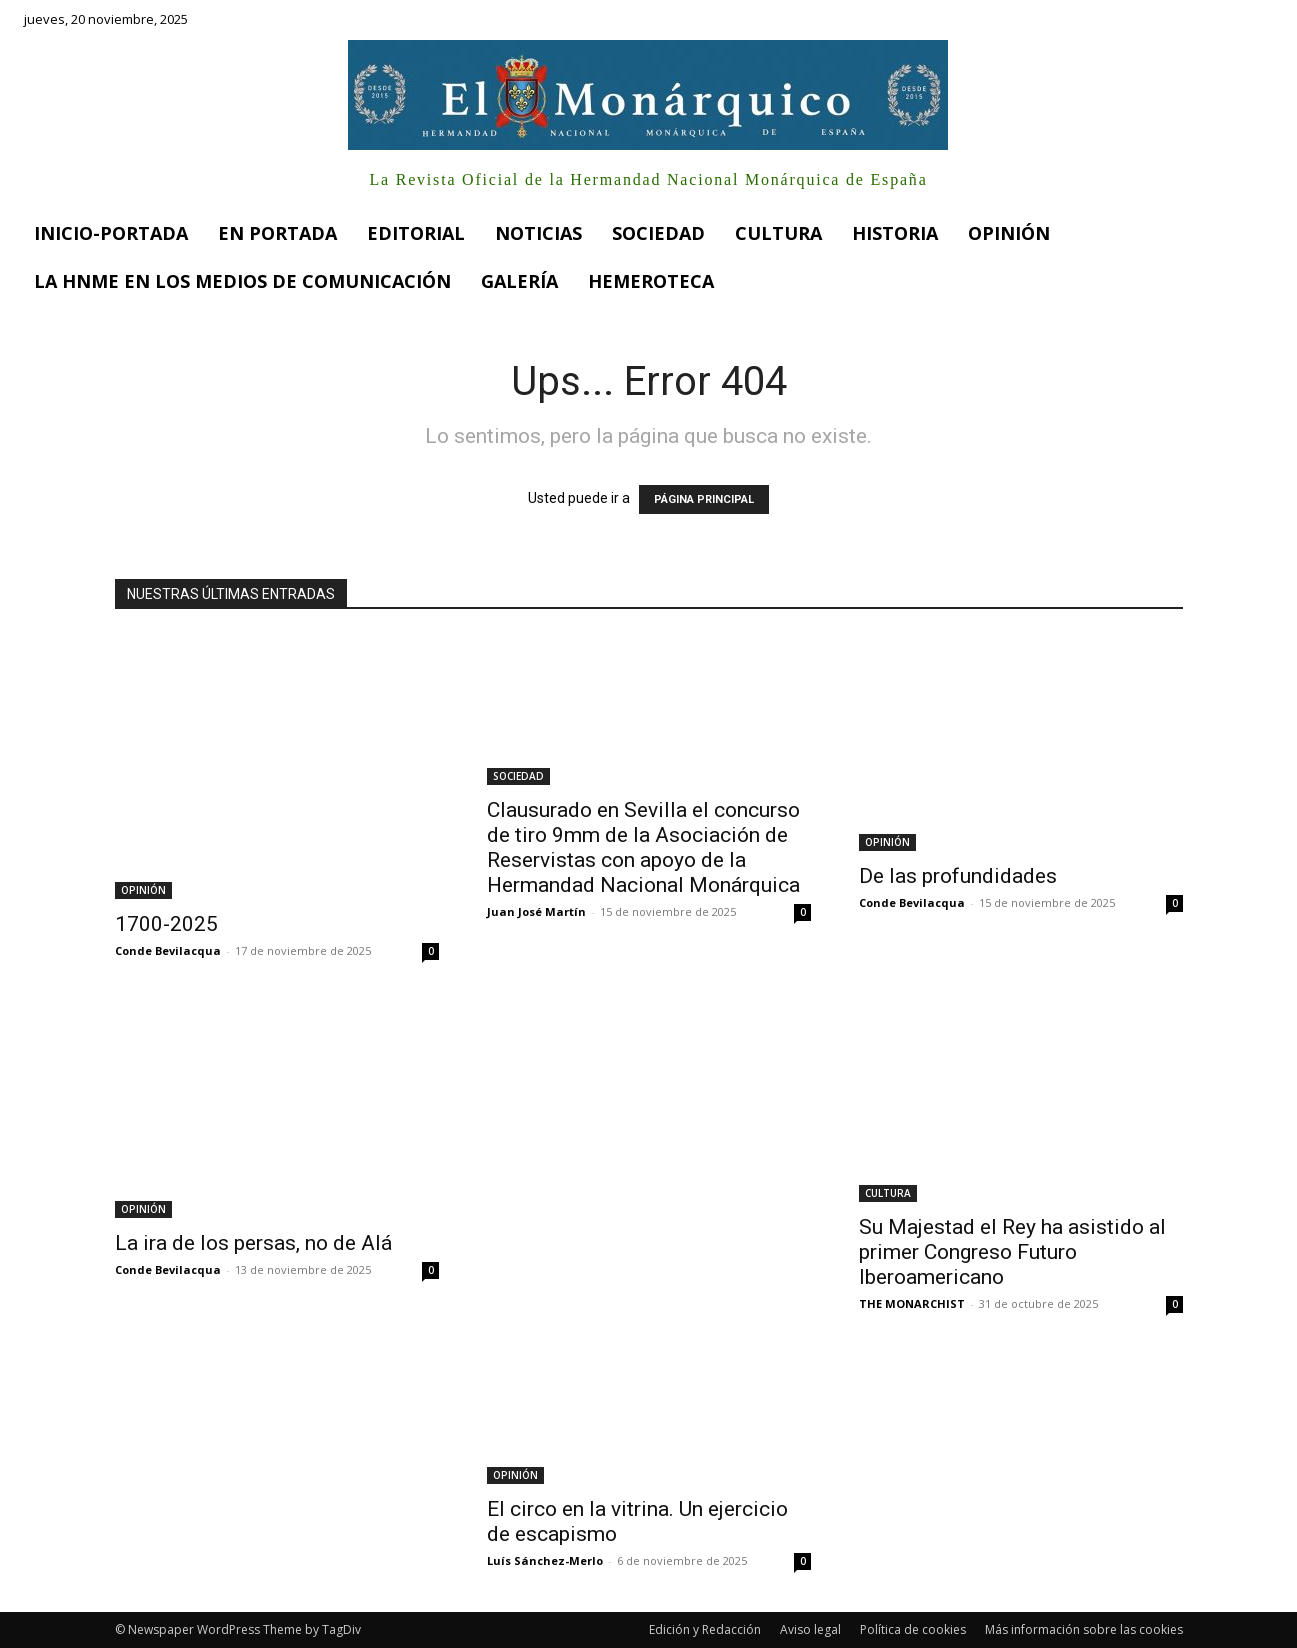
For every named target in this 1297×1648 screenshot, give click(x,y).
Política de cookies (913, 1629)
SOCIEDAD (518, 776)
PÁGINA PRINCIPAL (704, 499)
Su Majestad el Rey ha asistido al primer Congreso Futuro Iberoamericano (1012, 1252)
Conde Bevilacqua (168, 950)
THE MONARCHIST (912, 1303)
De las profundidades (958, 876)
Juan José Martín (536, 911)
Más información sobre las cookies (1084, 1629)
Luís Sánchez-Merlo (545, 1560)
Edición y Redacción (705, 1629)
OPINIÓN (143, 890)
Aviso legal (810, 1629)
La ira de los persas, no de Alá (253, 1243)
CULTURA (888, 1193)
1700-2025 (166, 924)
